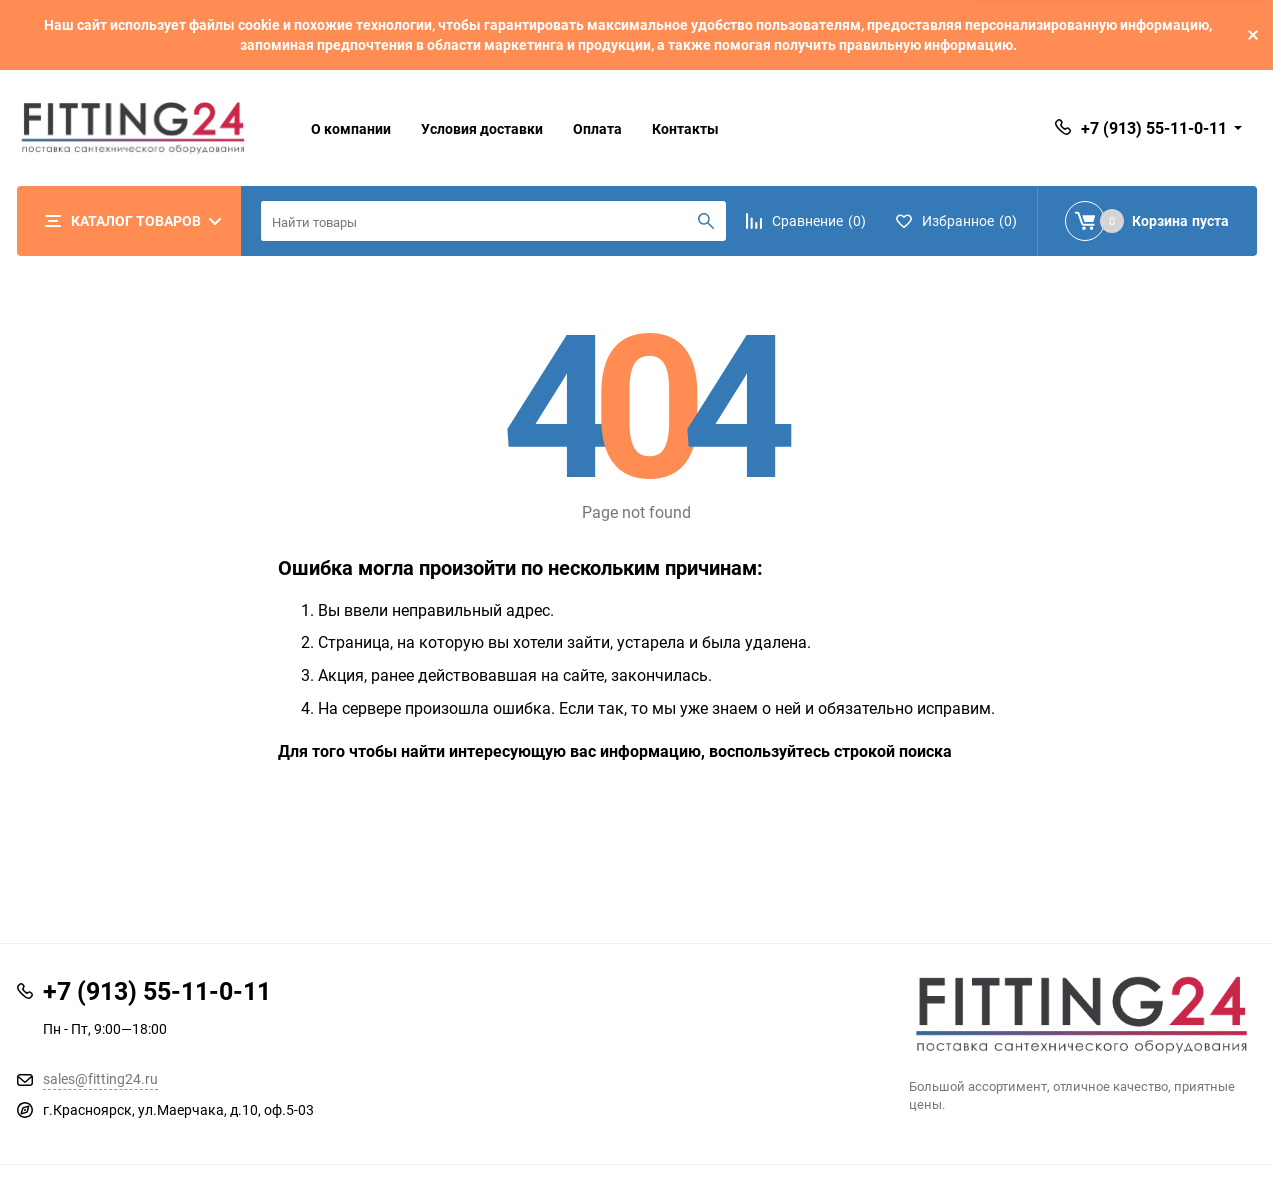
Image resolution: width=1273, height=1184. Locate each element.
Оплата (597, 128)
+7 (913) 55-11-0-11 (1154, 128)
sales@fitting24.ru (100, 1078)
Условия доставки (482, 128)
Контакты (685, 128)
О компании (351, 128)
